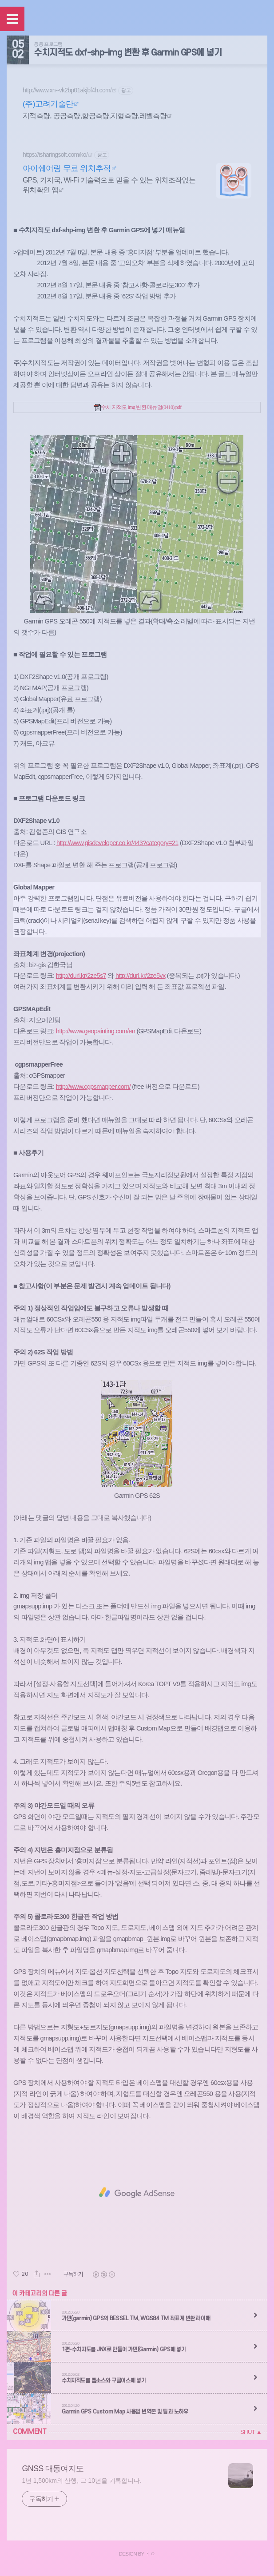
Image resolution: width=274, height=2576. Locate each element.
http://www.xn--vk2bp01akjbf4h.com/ (67, 90)
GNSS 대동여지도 (52, 2468)
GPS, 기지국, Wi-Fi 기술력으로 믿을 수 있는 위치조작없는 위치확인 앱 (109, 185)
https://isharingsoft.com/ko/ (55, 154)
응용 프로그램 (48, 44)
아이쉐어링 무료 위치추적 (67, 168)
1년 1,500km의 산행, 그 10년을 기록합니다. (81, 2480)
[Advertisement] (137, 2193)
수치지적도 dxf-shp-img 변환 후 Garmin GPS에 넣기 (128, 53)
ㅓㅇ (150, 2553)
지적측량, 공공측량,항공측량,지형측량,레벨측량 (95, 115)
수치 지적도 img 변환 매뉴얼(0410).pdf (138, 407)
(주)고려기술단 (48, 103)
